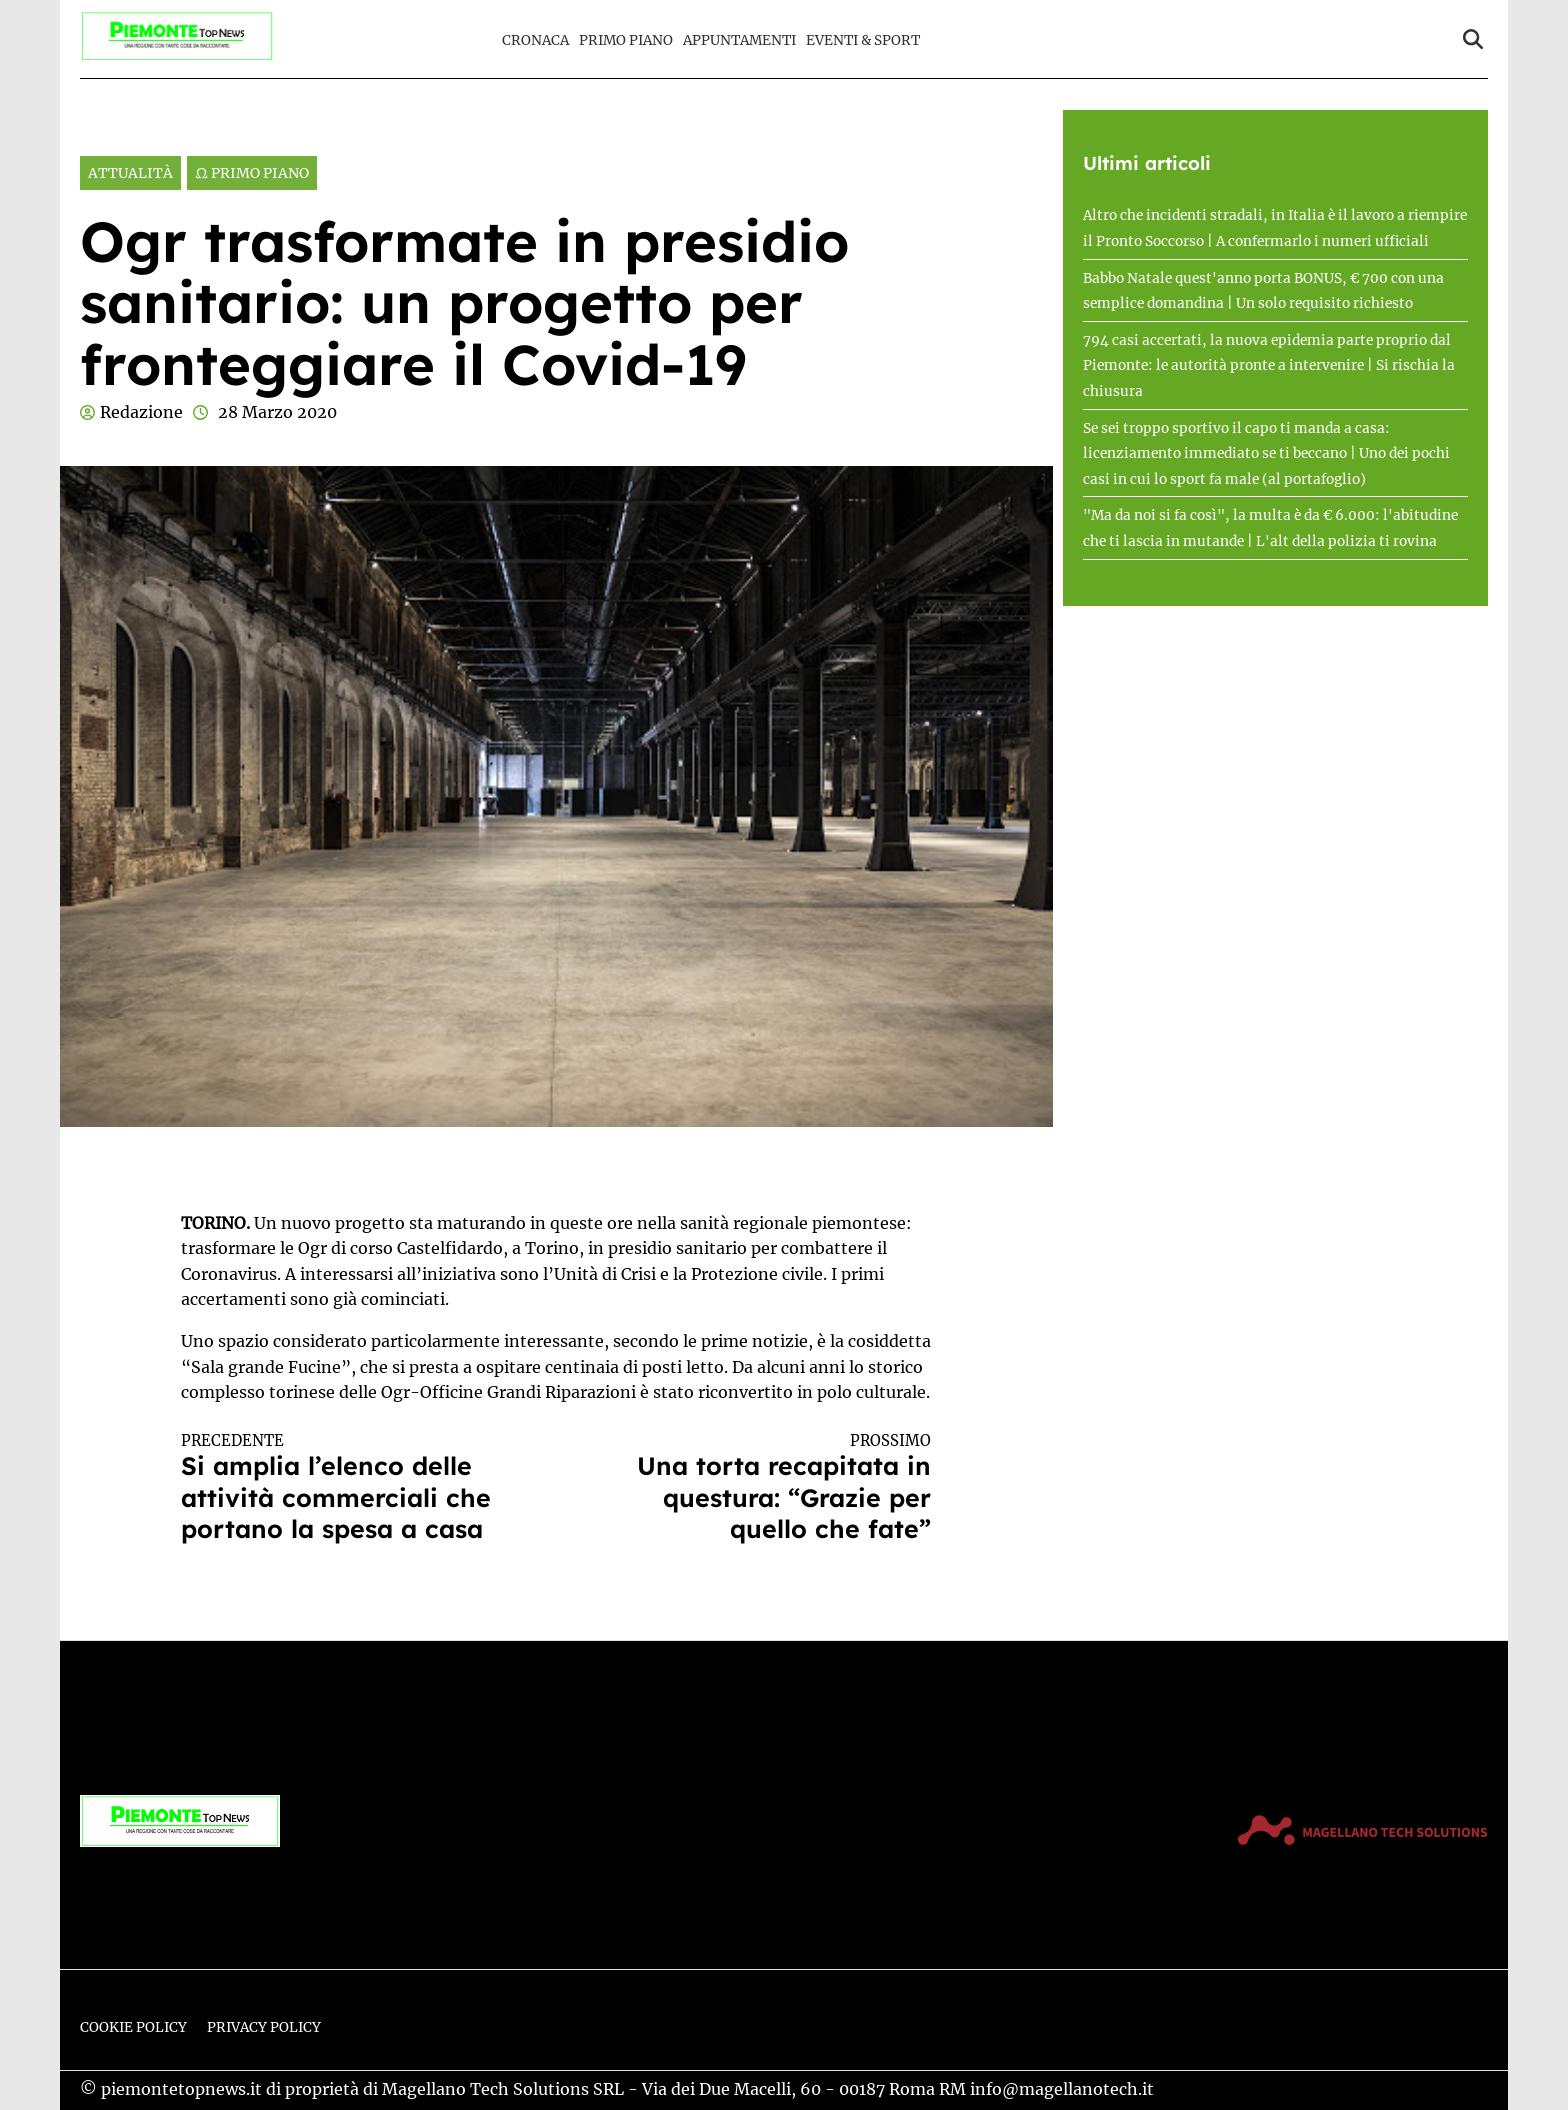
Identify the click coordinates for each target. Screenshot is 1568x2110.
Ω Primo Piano (252, 173)
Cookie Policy (133, 2027)
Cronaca (535, 40)
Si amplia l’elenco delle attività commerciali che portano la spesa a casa (350, 1488)
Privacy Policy (264, 2027)
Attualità (130, 173)
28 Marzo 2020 (277, 412)
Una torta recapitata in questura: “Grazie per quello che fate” (763, 1488)
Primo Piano (626, 40)
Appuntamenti (739, 40)
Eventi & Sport (863, 40)
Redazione (141, 412)
